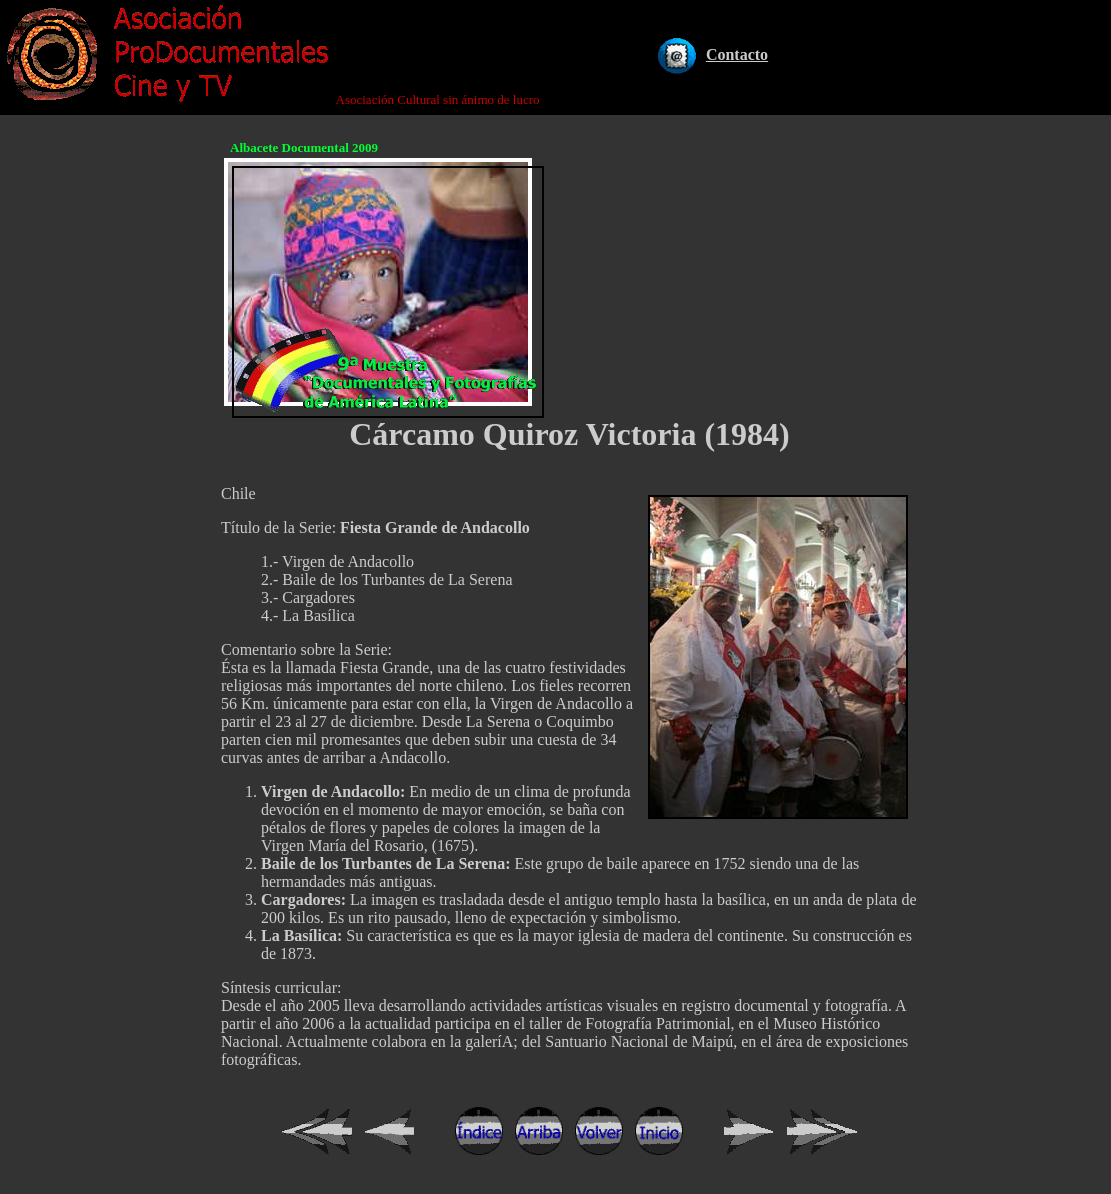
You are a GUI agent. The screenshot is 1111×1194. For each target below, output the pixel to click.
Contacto (737, 54)
